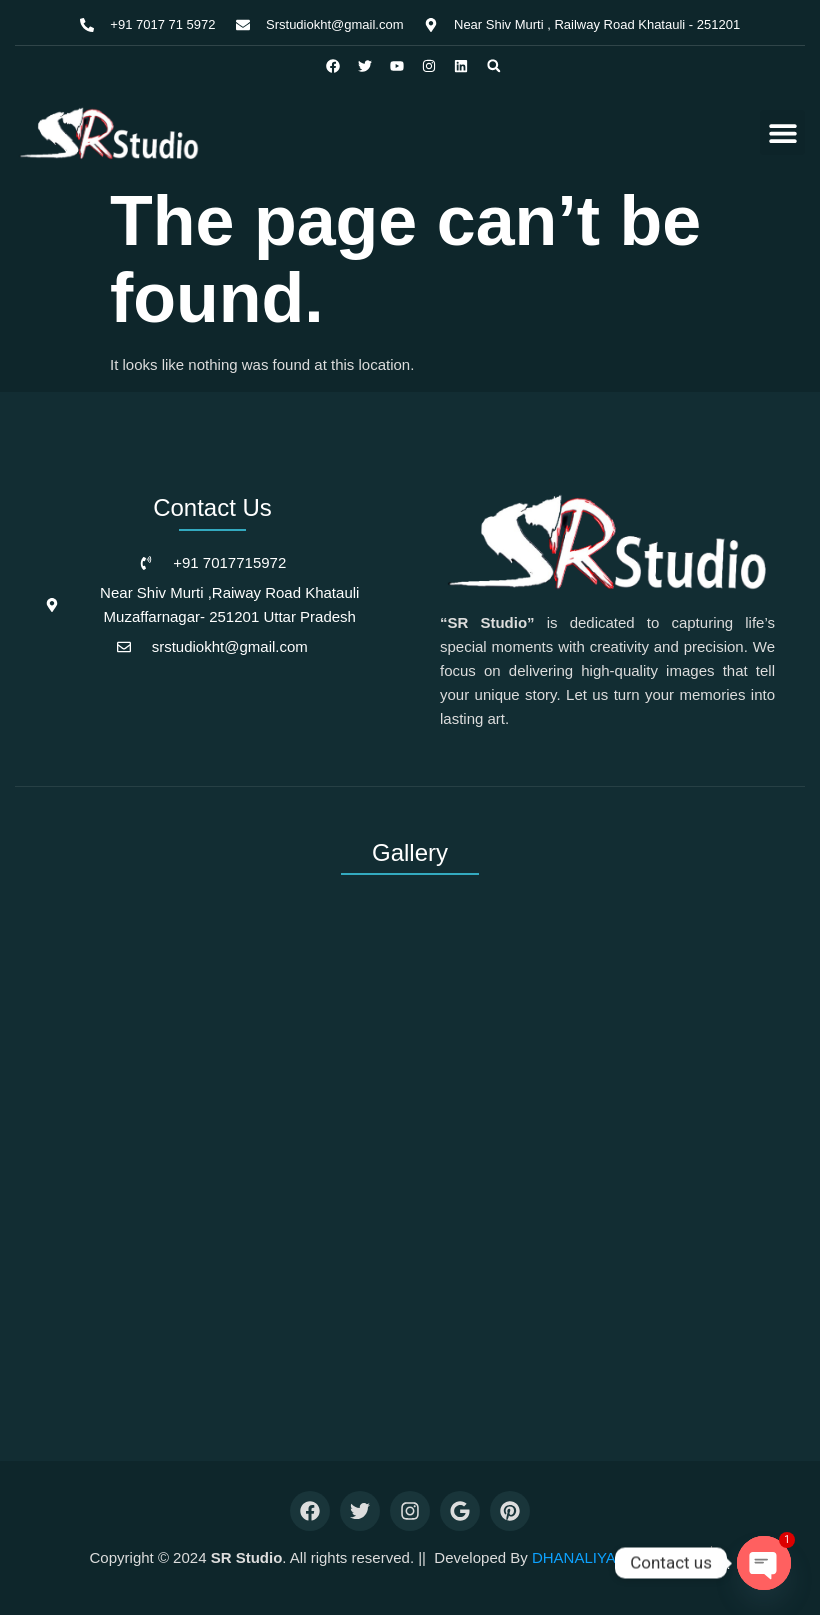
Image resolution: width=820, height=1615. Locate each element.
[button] (494, 66)
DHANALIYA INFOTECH (614, 1557)
